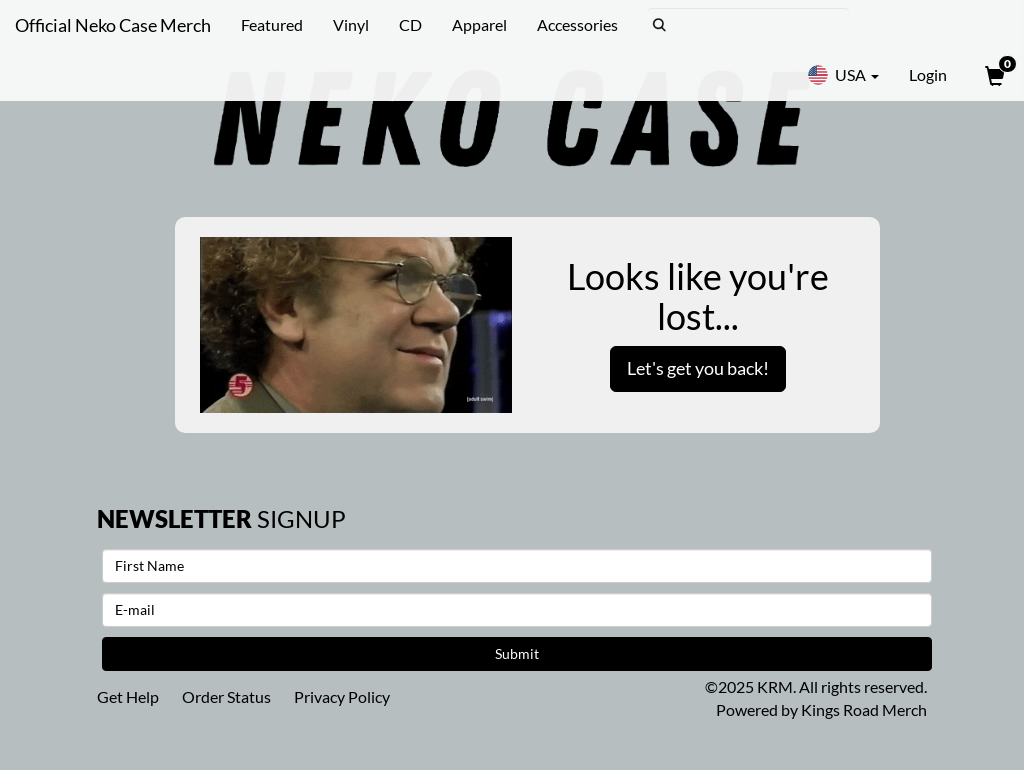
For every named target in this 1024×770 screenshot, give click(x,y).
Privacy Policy (342, 696)
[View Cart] (993, 75)
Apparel (479, 24)
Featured (272, 24)
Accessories (577, 24)
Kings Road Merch (864, 709)
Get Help (128, 696)
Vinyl (351, 24)
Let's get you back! (698, 368)
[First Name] (517, 566)
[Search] (748, 25)
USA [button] (843, 75)
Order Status (226, 696)
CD (410, 24)
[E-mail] (517, 610)
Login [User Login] (928, 74)
